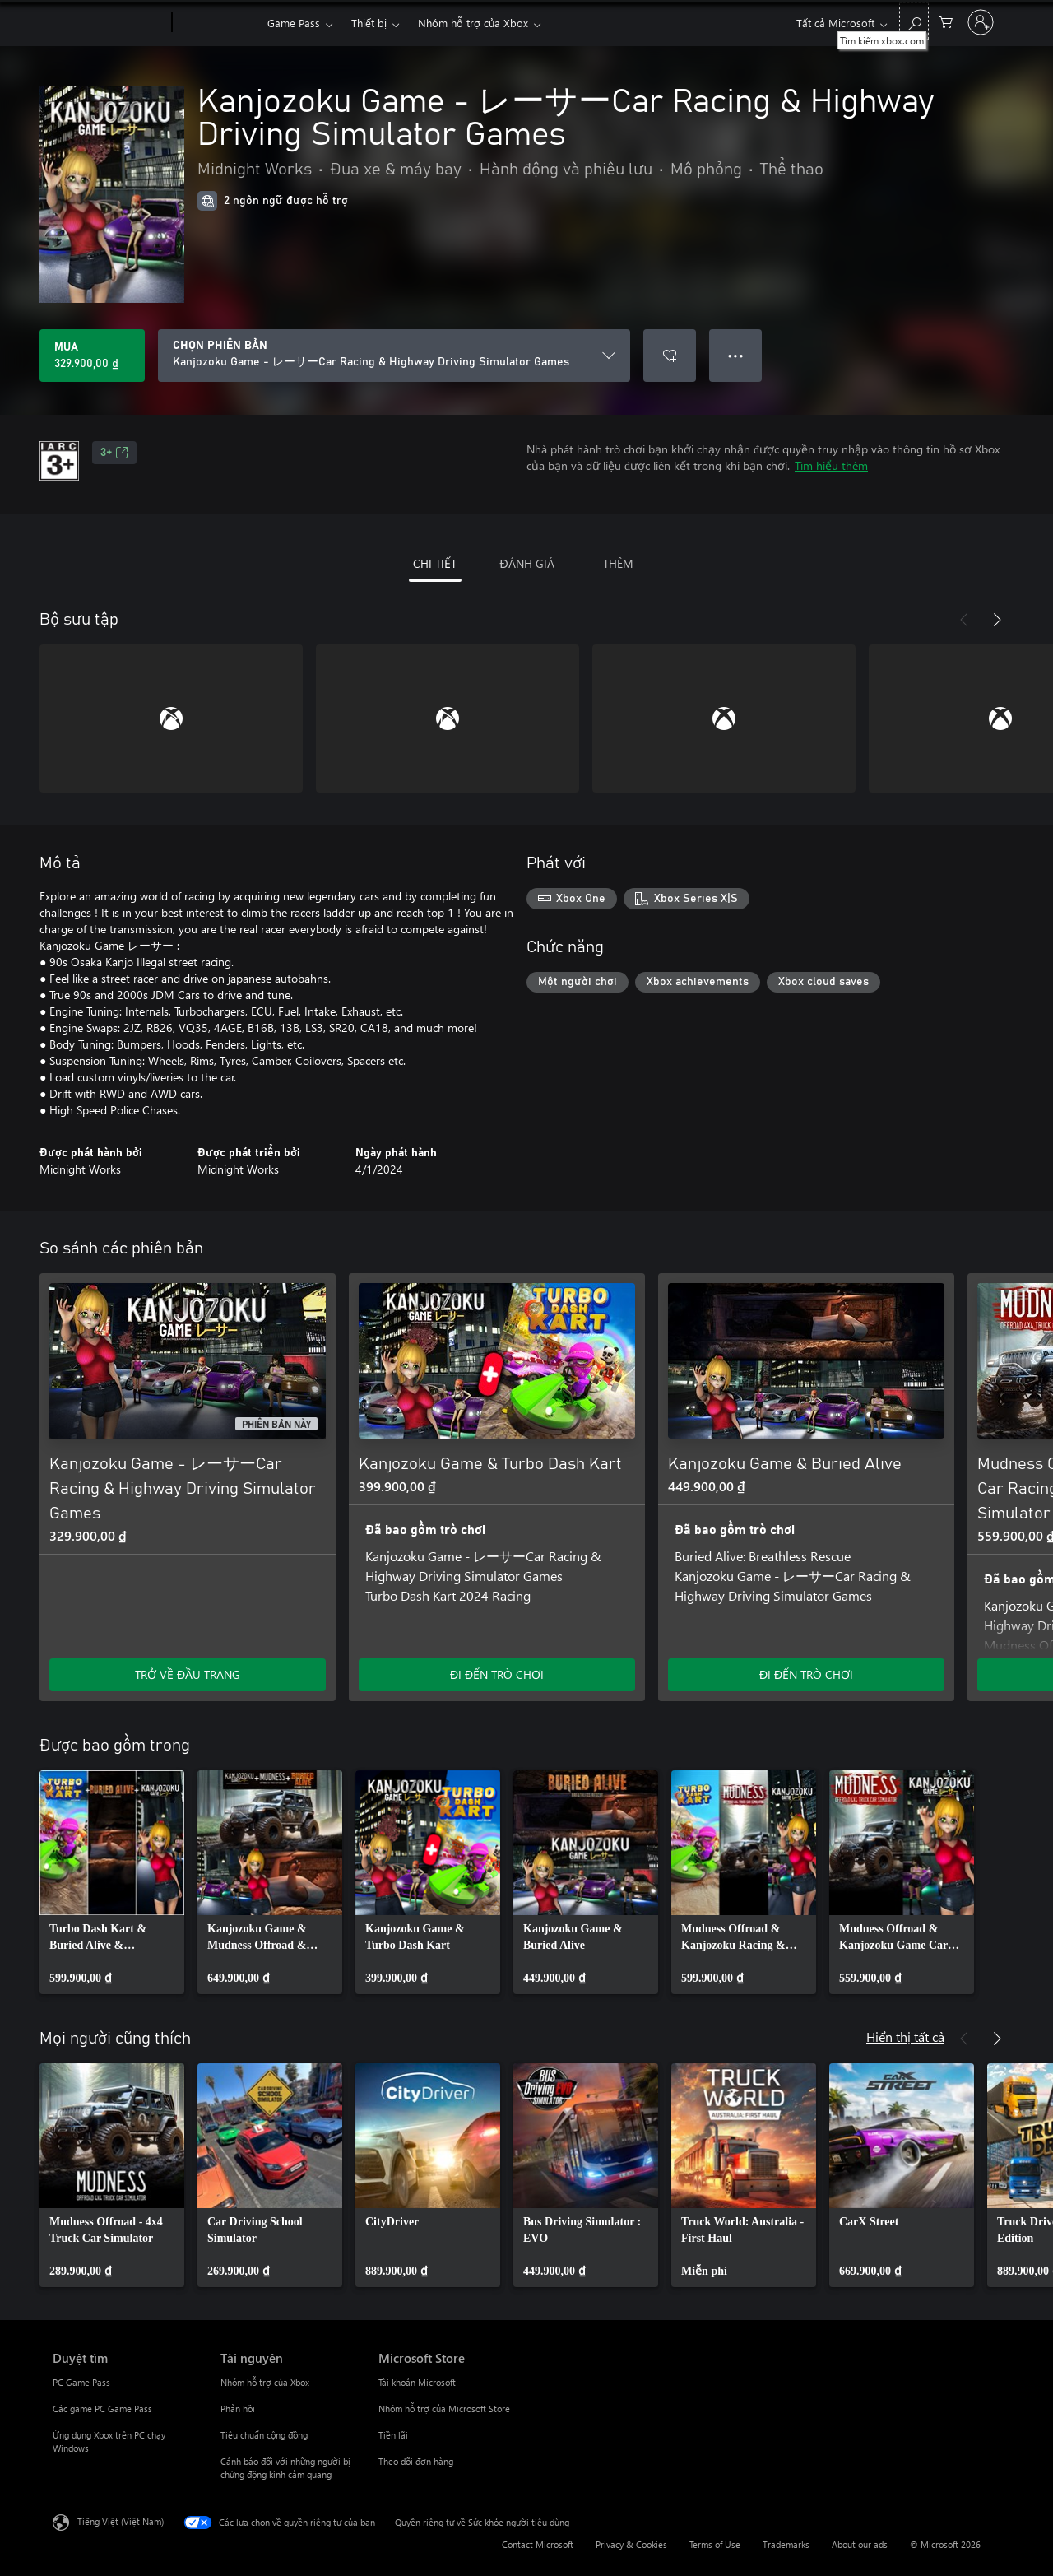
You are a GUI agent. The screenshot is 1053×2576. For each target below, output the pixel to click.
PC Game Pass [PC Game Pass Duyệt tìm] (81, 2382)
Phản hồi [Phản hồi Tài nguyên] (237, 2408)
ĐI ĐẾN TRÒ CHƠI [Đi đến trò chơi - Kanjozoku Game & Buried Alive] (806, 1674)
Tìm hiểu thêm (831, 465)
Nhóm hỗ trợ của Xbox (473, 23)
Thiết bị (369, 23)
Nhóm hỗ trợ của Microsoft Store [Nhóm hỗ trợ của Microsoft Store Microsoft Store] (444, 2408)
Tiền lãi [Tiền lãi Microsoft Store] (393, 2435)
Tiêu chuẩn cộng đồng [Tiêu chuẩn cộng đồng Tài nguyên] (264, 2435)
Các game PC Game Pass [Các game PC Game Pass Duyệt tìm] (102, 2408)
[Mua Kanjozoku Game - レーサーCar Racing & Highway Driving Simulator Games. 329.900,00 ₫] (92, 355)
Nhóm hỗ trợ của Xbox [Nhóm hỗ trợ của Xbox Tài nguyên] (264, 2382)
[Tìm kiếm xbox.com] (914, 21)
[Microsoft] (109, 23)
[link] (111, 1882)
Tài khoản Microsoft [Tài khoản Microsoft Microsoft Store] (417, 2382)
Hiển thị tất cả (905, 2036)
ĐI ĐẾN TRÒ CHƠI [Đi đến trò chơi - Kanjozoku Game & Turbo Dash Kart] (497, 1674)
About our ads (860, 2544)
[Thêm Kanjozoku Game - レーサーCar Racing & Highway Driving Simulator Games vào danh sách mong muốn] (669, 355)
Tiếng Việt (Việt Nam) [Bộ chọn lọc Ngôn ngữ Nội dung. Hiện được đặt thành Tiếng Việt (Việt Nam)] (120, 2521)
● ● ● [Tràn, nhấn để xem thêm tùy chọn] (736, 355)
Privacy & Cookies (631, 2544)
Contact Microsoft (537, 2544)
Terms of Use (714, 2544)
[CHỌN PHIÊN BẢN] (394, 355)
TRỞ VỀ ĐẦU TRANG (187, 1674)
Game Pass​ (293, 23)
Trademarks (786, 2544)
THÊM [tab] (618, 563)
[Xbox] (217, 23)
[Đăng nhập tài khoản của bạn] (980, 22)
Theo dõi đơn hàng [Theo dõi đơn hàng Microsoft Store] (415, 2461)
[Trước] (964, 619)
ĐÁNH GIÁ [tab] (526, 563)
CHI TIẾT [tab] (435, 563)
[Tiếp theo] (997, 619)
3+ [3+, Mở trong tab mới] (114, 452)
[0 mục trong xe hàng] (946, 21)
